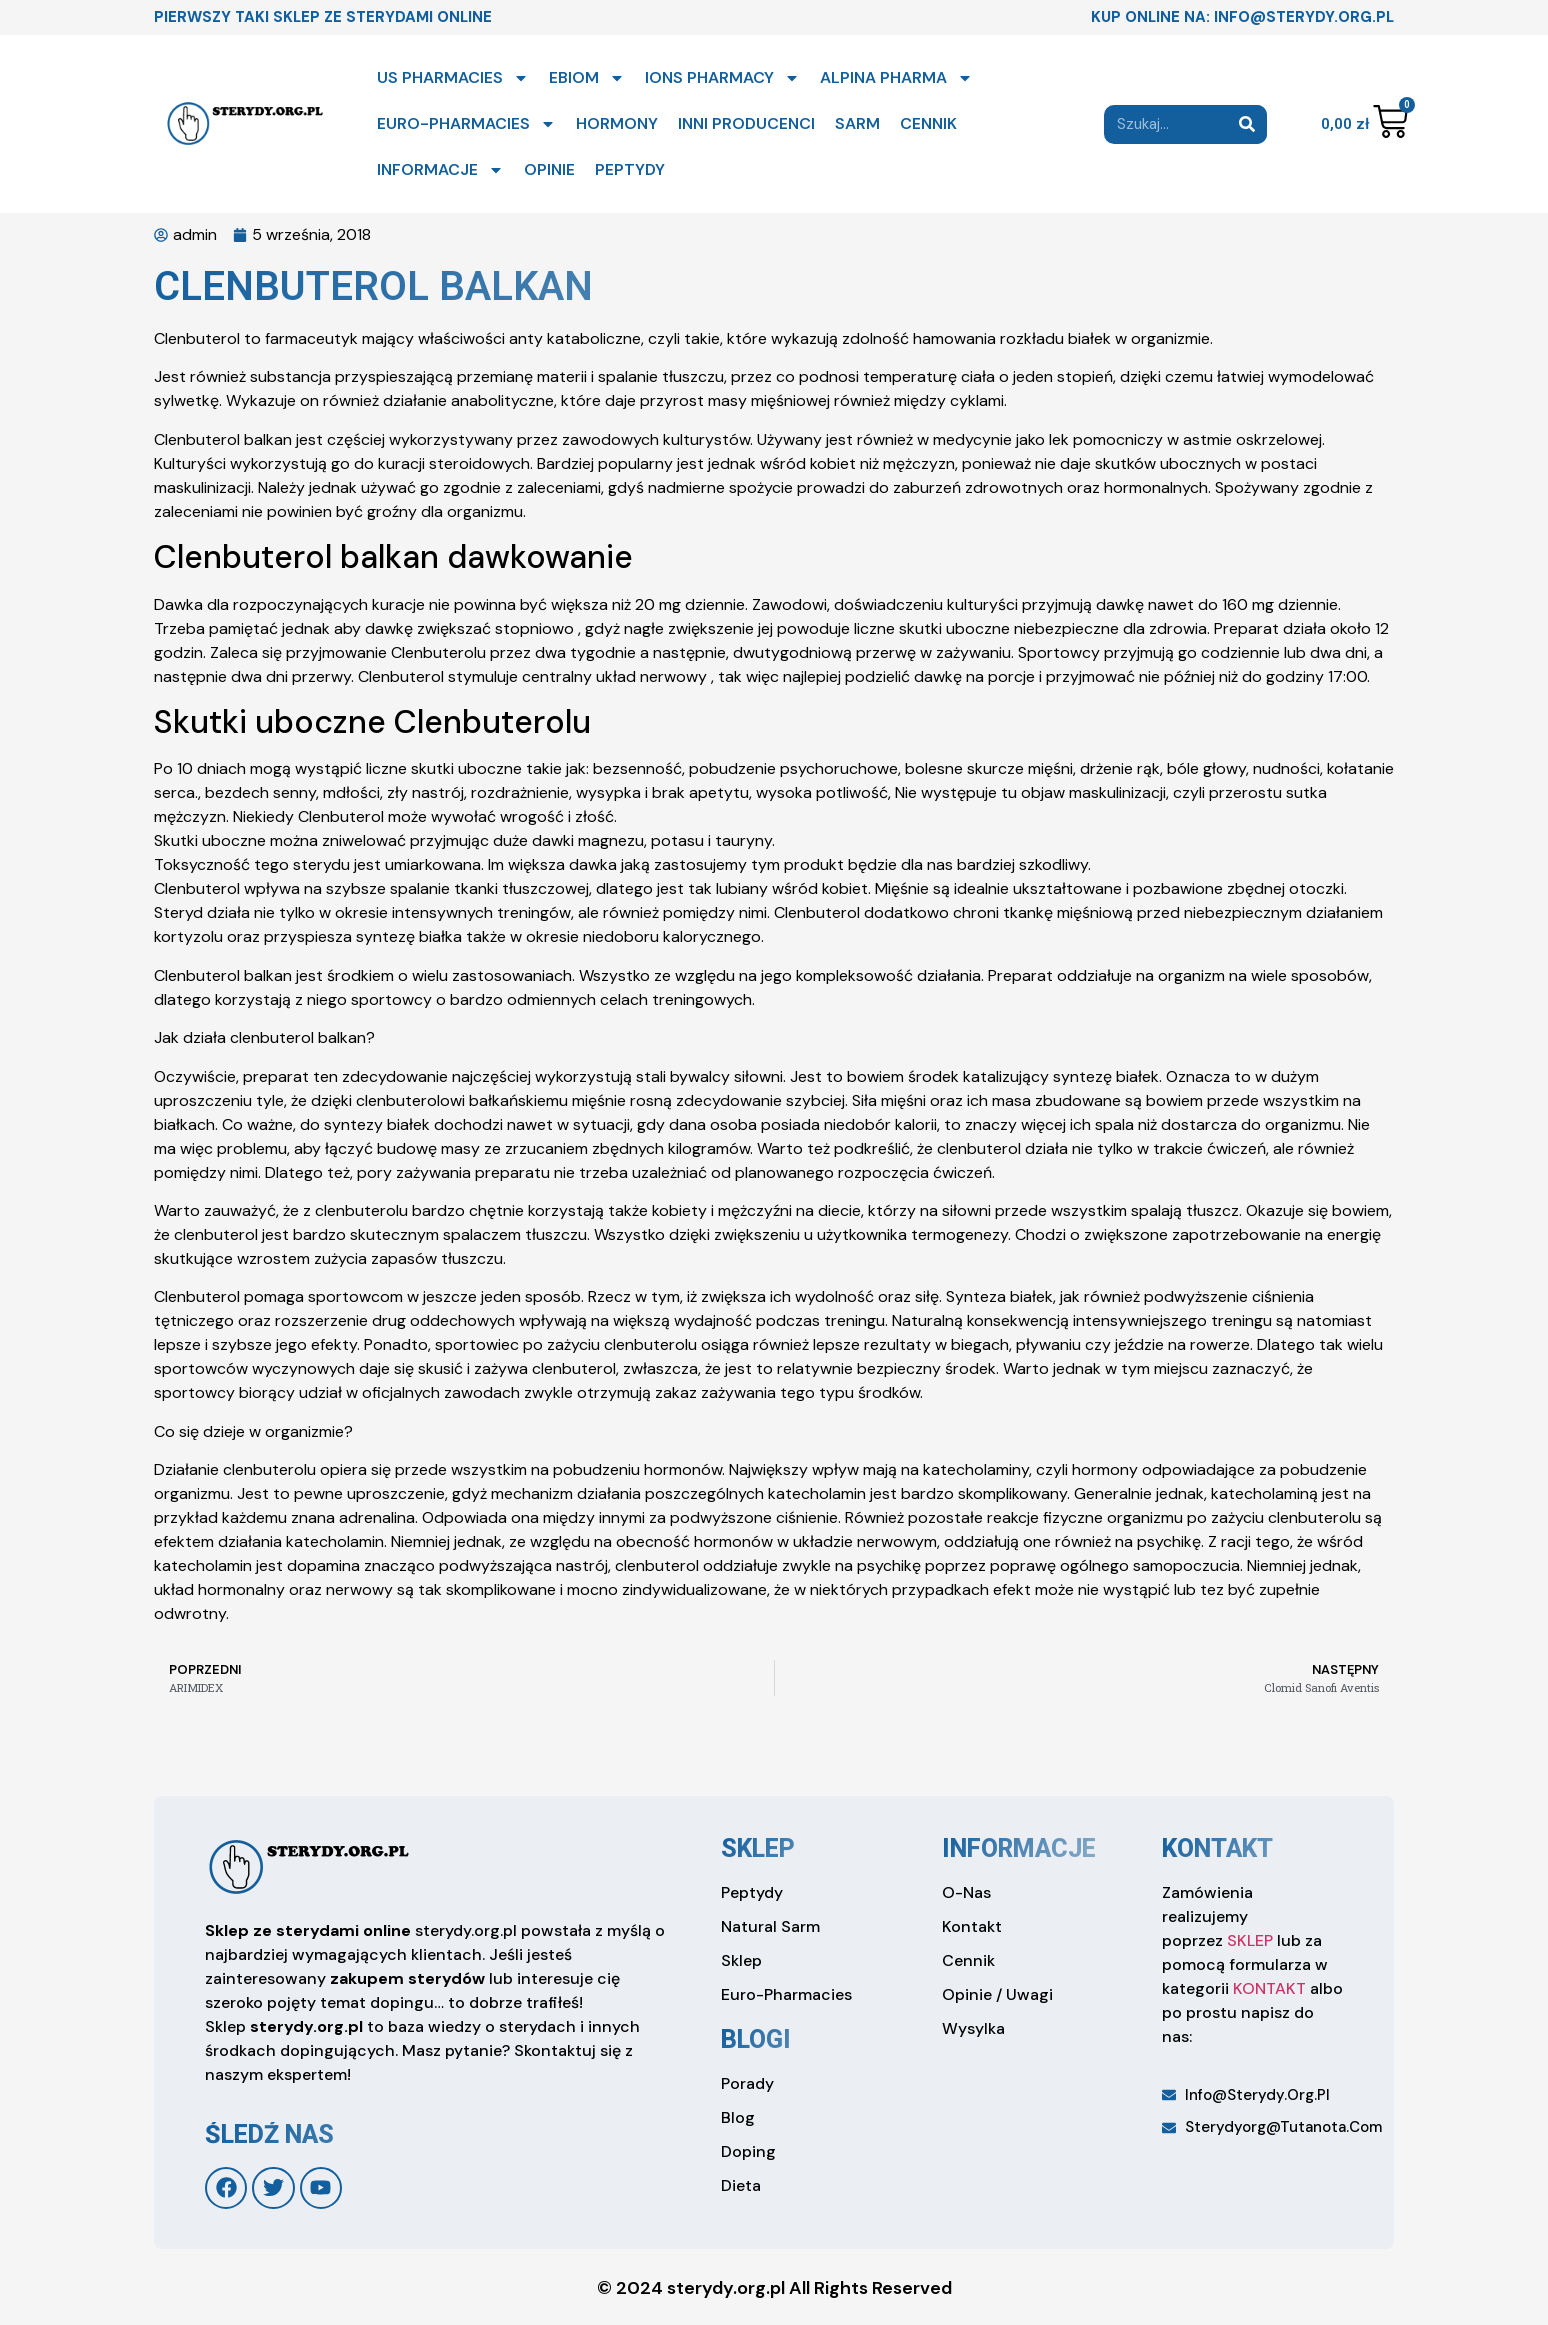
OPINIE (549, 169)
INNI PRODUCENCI (746, 123)
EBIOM (587, 78)
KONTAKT (1269, 1988)
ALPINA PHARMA (896, 78)
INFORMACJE (440, 170)
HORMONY (617, 123)
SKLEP (1250, 1940)
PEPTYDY (630, 169)
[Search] (1247, 124)
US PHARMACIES (453, 78)
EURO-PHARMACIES (466, 124)
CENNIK (928, 123)
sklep (758, 1848)
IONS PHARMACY (722, 78)
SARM (857, 123)
